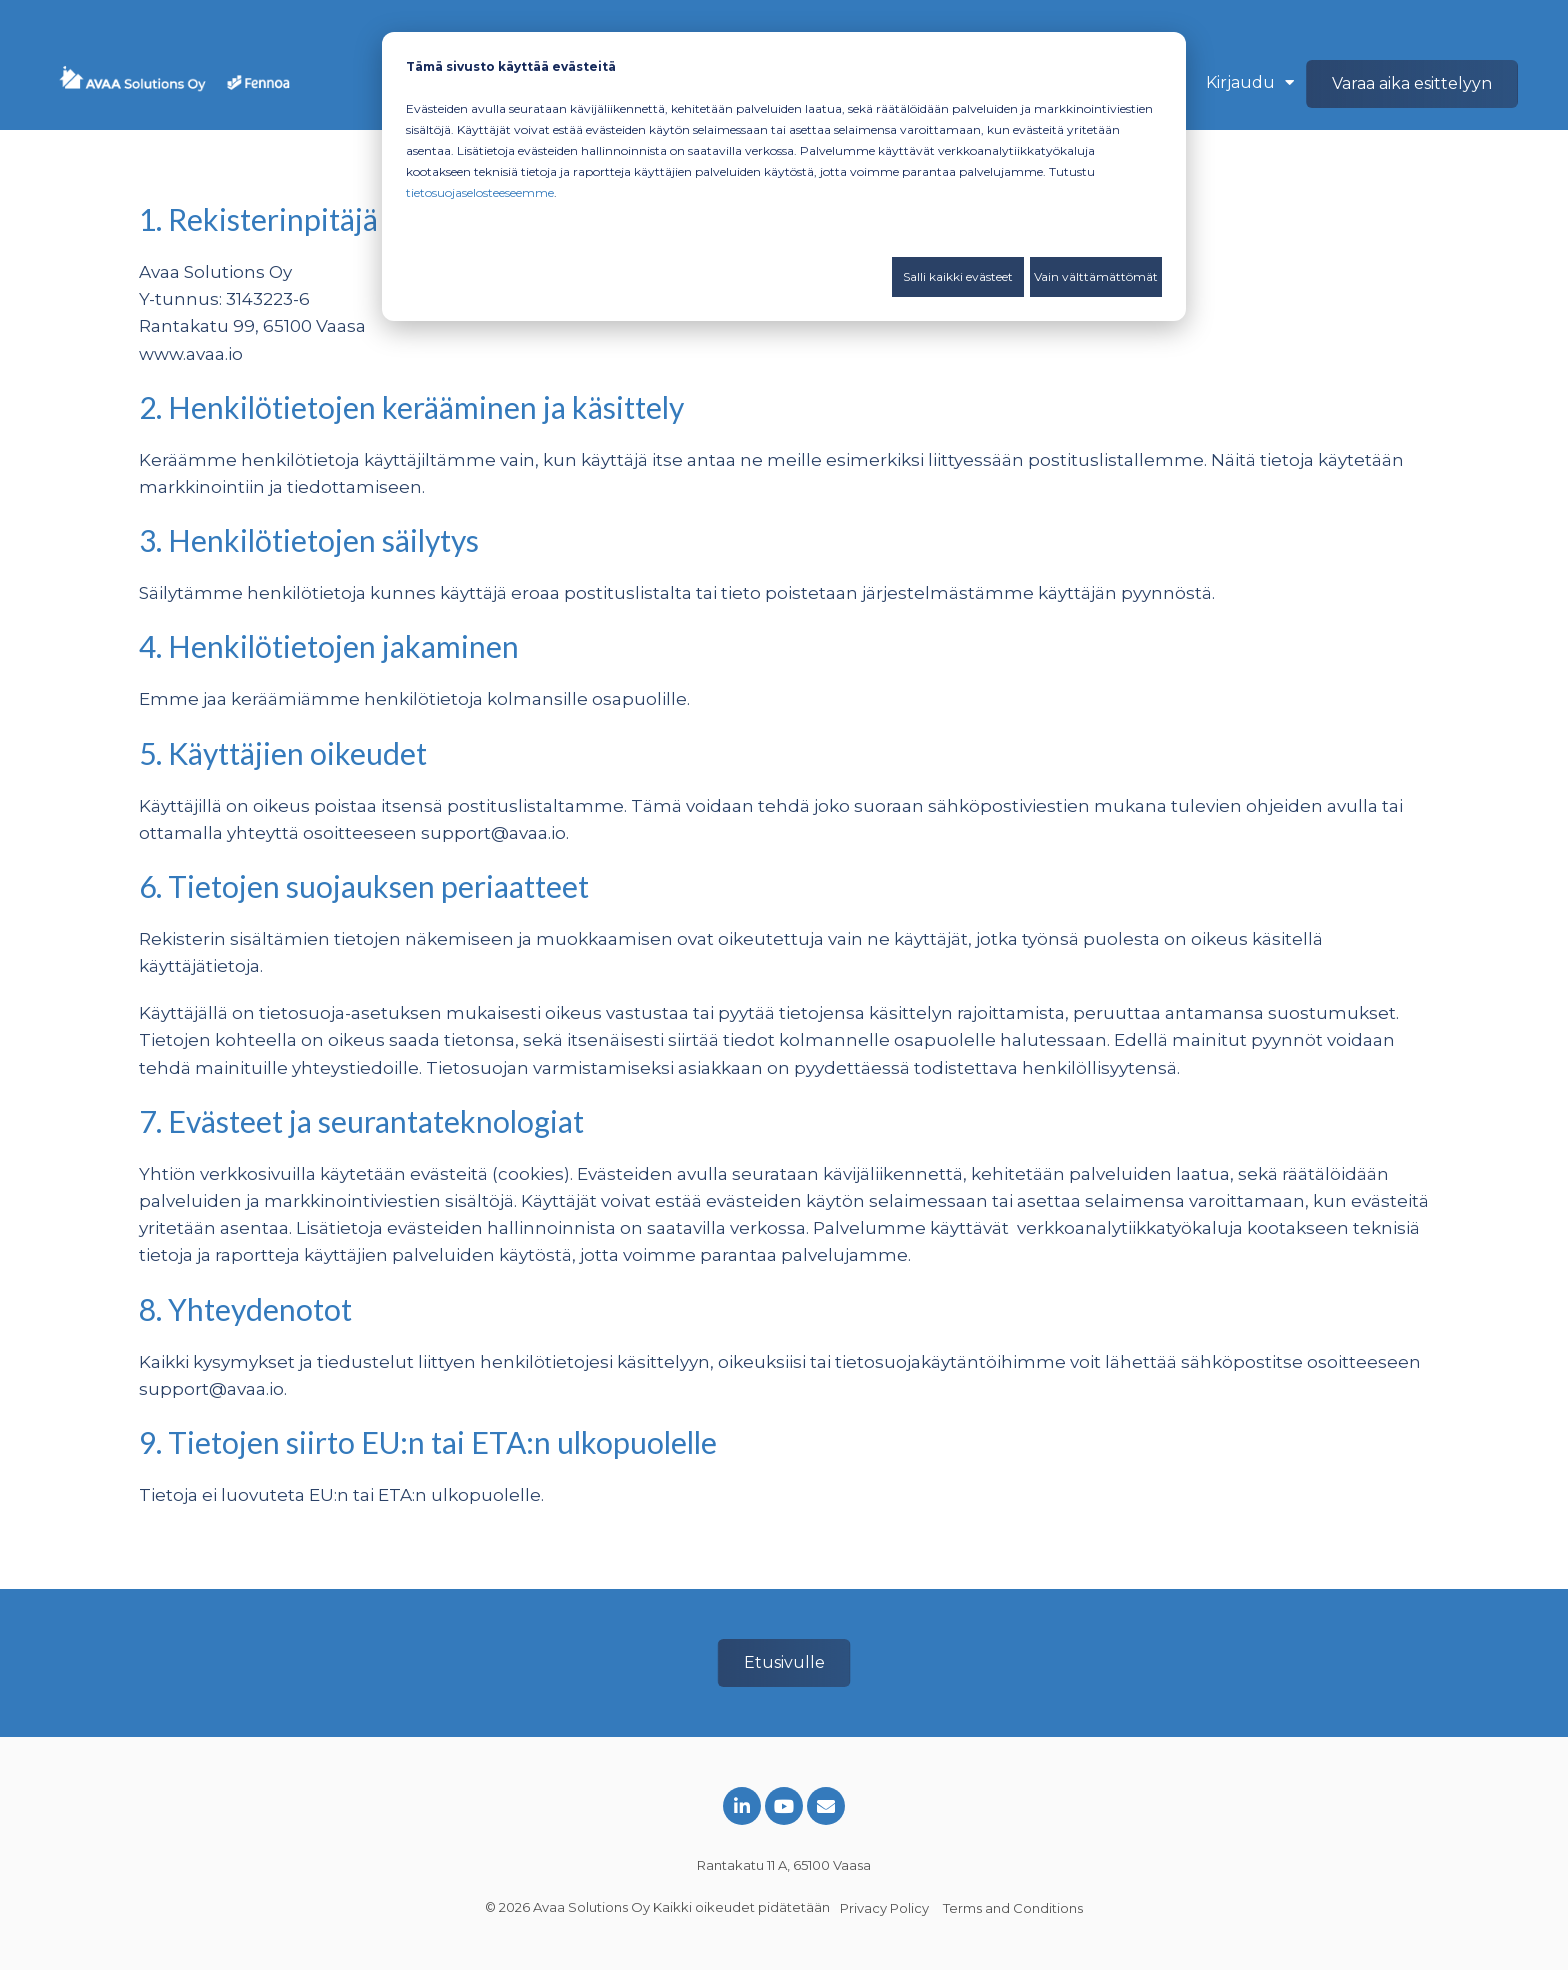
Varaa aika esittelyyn (1412, 83)
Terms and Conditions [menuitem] (1013, 1908)
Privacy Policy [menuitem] (884, 1908)
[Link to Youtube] (784, 1806)
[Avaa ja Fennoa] (175, 84)
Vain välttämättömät (1096, 276)
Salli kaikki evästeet (958, 276)
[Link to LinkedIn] (742, 1806)
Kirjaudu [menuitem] (1240, 82)
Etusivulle (784, 1662)
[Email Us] (826, 1806)
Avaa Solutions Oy (591, 1907)
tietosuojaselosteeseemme (480, 192)
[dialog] (784, 176)
